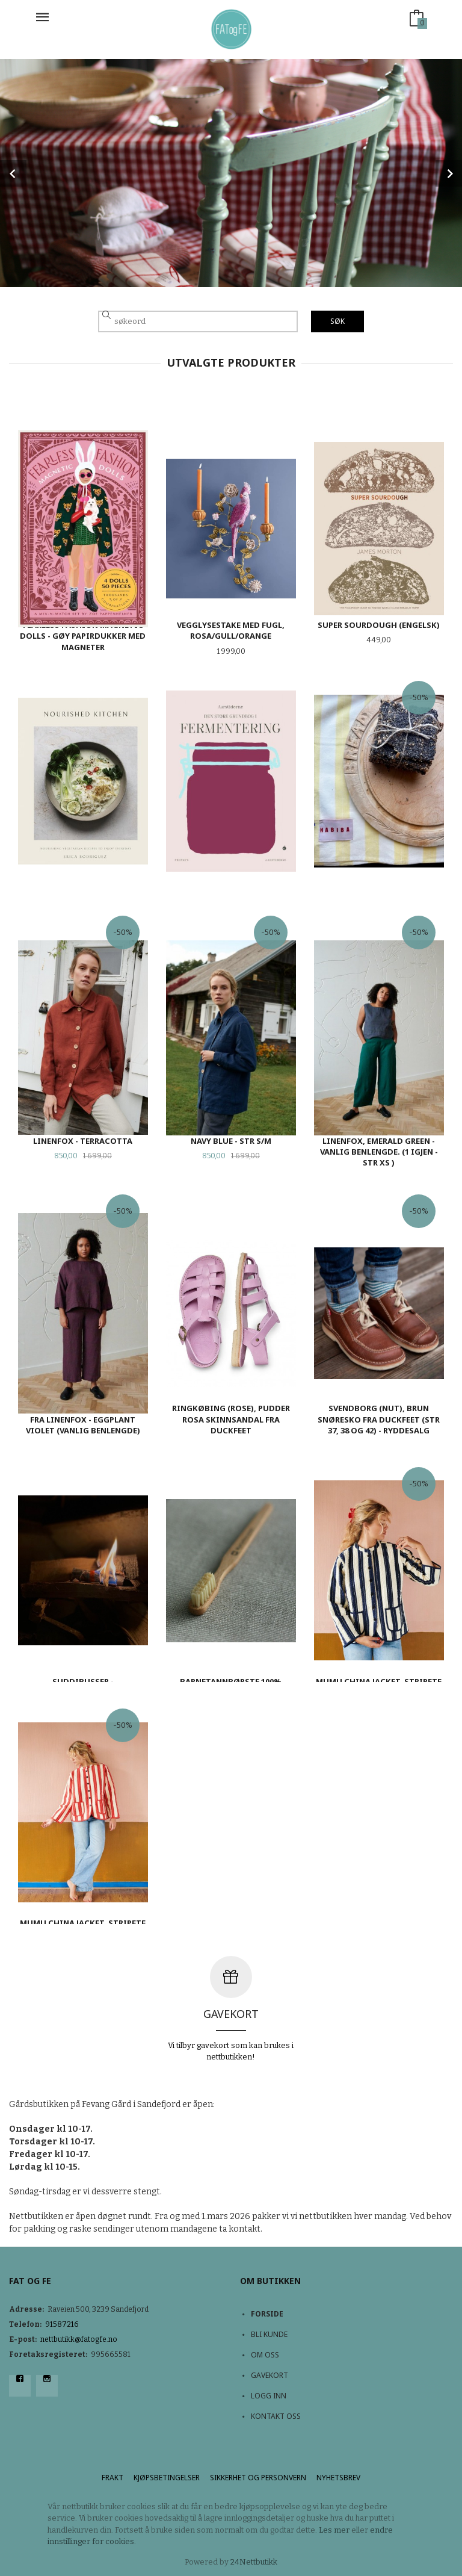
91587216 (62, 2324)
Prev (13, 173)
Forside (267, 2314)
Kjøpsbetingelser (167, 2477)
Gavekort (269, 2375)
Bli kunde (269, 2334)
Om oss (265, 2355)
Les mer (334, 2529)
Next (449, 173)
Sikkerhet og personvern (258, 2477)
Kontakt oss (276, 2416)
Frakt (112, 2477)
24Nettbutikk (253, 2561)
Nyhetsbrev (338, 2477)
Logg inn (268, 2396)
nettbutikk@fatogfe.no (78, 2339)
